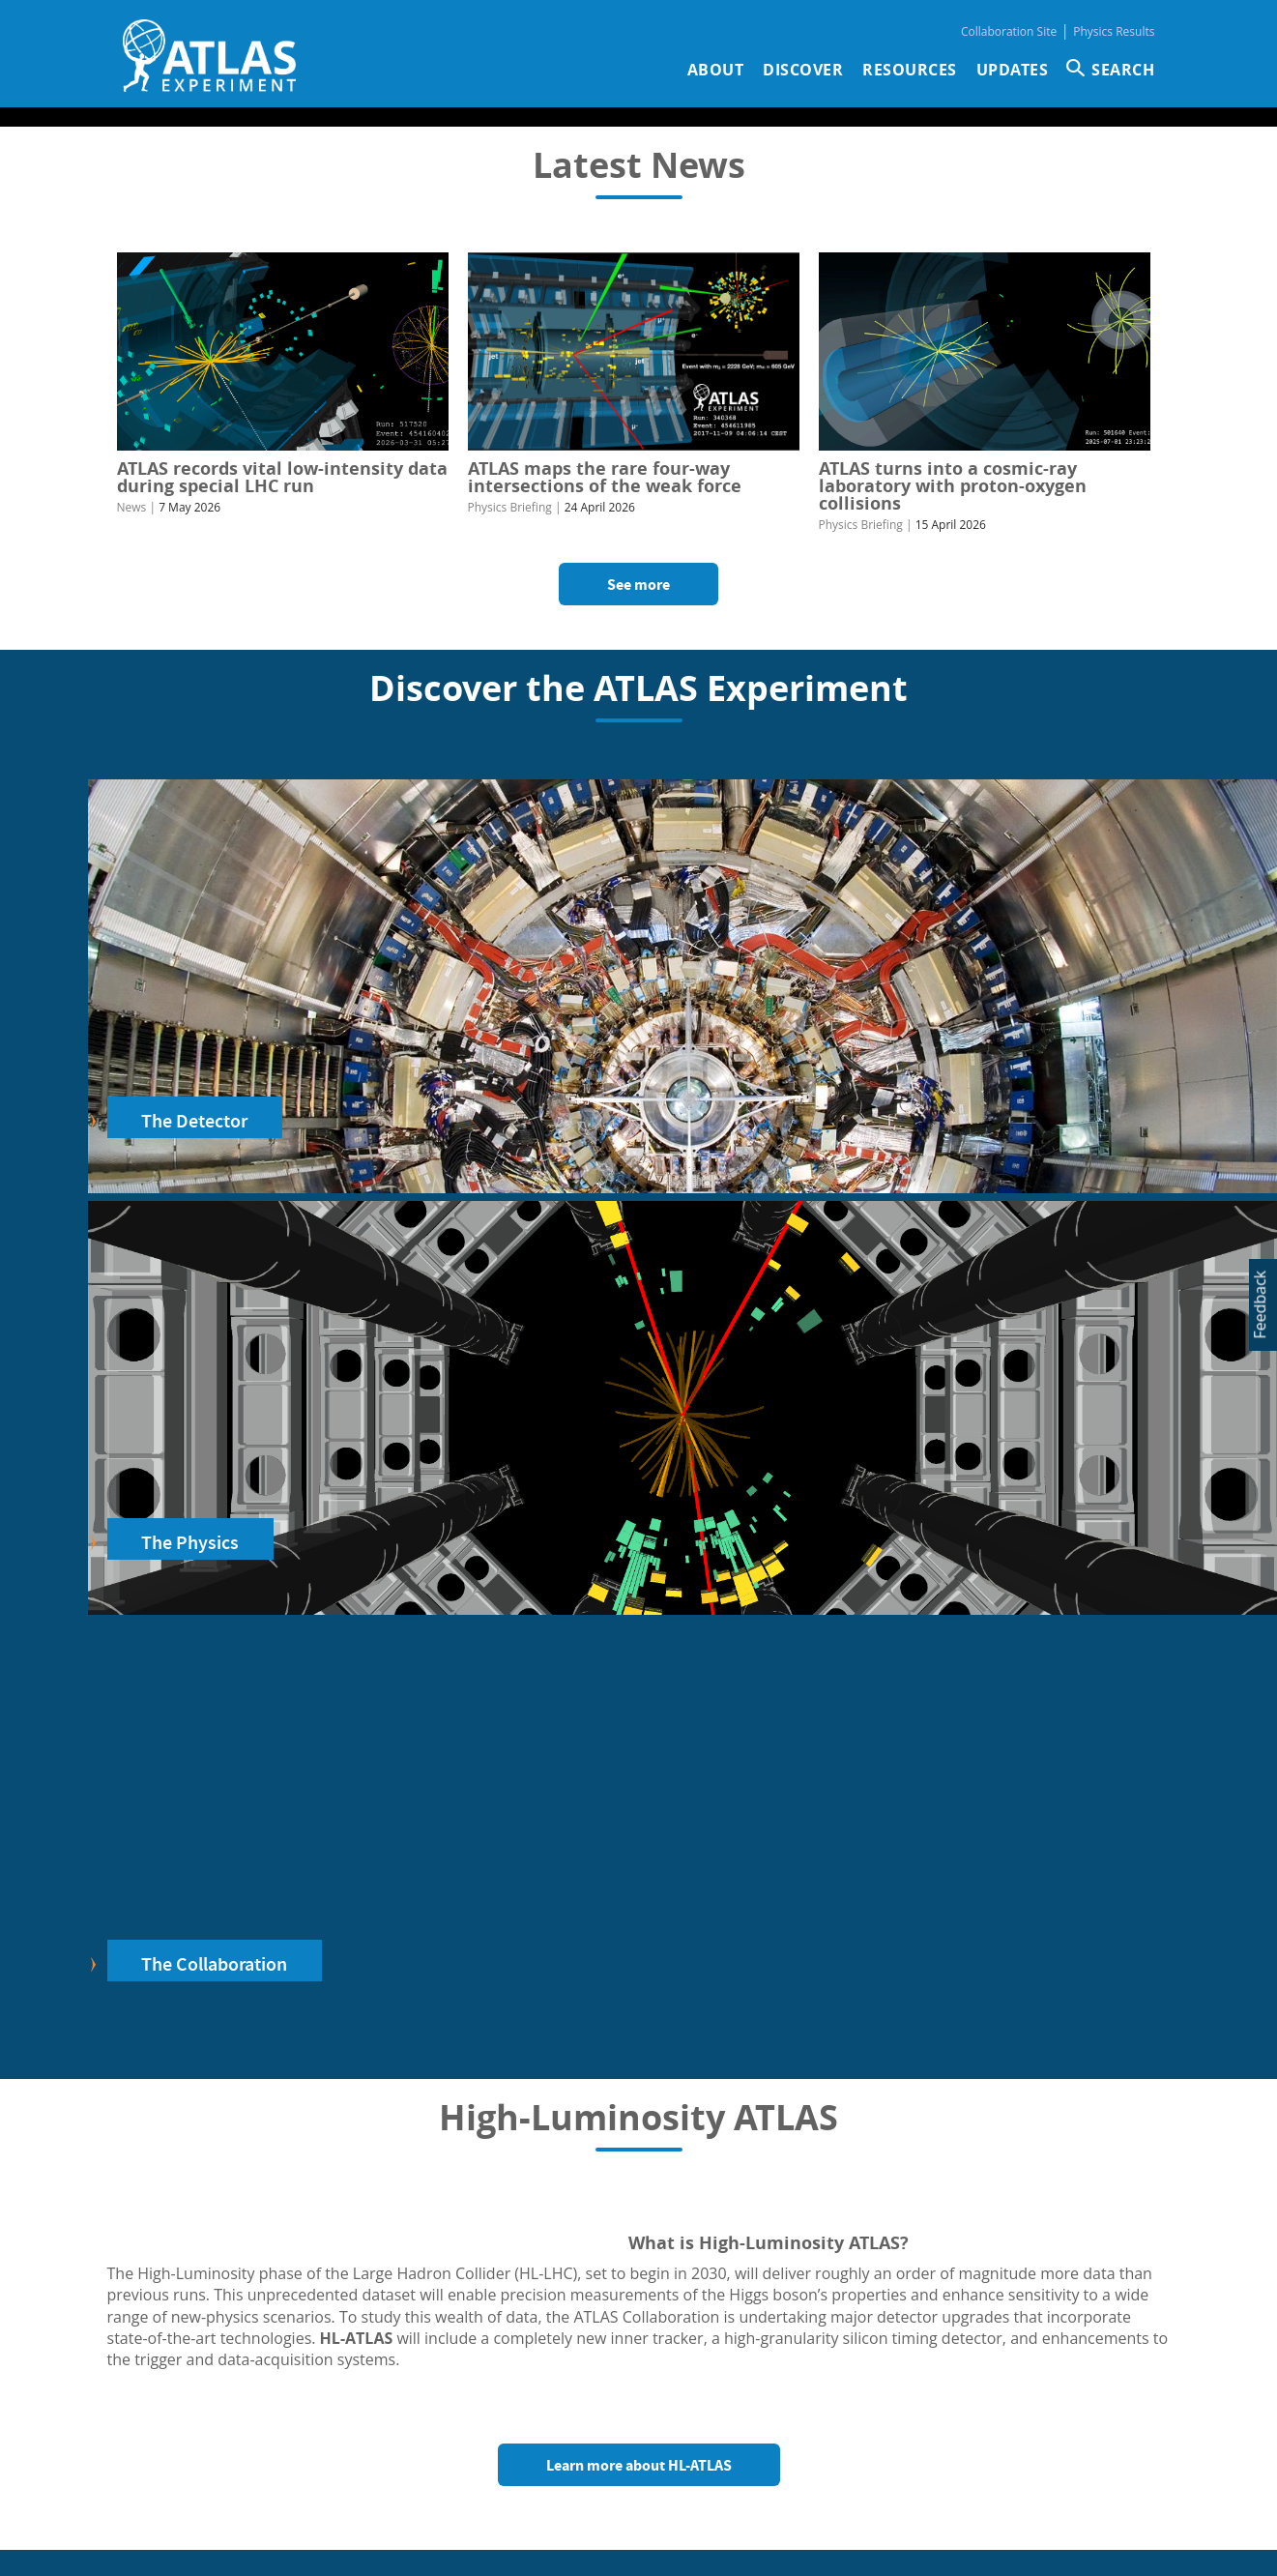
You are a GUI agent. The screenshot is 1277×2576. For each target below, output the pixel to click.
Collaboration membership (451, 2389)
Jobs (470, 2369)
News (132, 507)
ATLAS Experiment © (605, 2541)
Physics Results (1113, 31)
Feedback (1259, 1305)
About (715, 69)
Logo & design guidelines (445, 2429)
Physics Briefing (510, 507)
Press (381, 2369)
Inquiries (882, 2438)
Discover (803, 69)
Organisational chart (920, 2467)
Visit (427, 2369)
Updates (1012, 69)
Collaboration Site (1009, 31)
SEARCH (1122, 69)
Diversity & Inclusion (430, 2448)
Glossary (392, 2408)
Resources (909, 69)
